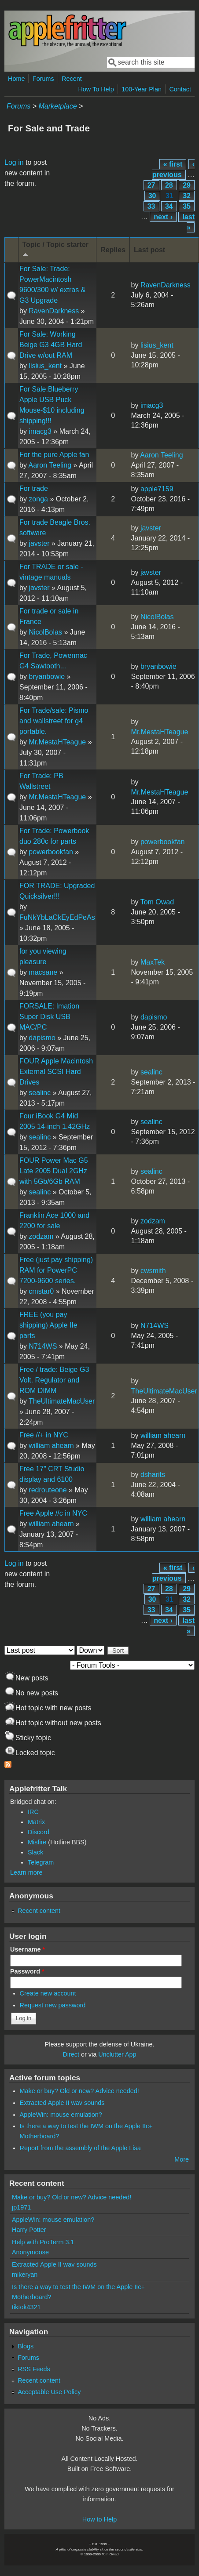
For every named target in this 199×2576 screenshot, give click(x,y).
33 (151, 206)
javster (39, 543)
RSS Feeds (34, 2369)
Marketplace (57, 106)
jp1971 (21, 2207)
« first (173, 164)
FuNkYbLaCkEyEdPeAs (57, 917)
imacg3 (40, 431)
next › (163, 217)
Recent (72, 78)
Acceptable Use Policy (49, 2391)
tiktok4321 (26, 2307)
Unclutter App (117, 2054)
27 (151, 185)
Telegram (41, 1862)
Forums (43, 78)
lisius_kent (45, 366)
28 (169, 185)
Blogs (25, 2346)
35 (187, 206)
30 (152, 196)
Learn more (26, 1872)
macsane (43, 972)
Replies (112, 250)
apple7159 (156, 489)
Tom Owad (157, 902)
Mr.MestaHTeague (57, 742)
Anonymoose (30, 2252)
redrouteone (47, 1490)
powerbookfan (51, 852)
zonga (38, 499)
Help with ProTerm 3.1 (43, 2242)
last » (188, 222)
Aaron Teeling (49, 465)
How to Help (99, 2519)
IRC (33, 1811)
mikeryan (24, 2274)
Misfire (37, 1842)
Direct (71, 2054)
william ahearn (51, 1445)
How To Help (96, 89)
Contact (180, 89)
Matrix (36, 1821)
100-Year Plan (142, 89)
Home (16, 78)
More (181, 2159)
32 (187, 196)
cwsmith (153, 1270)
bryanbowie (47, 676)
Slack (35, 1852)
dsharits (152, 1474)
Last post (149, 250)
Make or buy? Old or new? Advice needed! (79, 2090)
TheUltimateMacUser (62, 1401)
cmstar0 (41, 1291)
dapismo (42, 1037)
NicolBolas (45, 632)
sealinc (40, 1092)
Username (27, 1949)
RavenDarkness (54, 311)
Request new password (53, 2005)
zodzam (41, 1236)
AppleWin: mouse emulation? (61, 2114)
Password (27, 1971)
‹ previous (173, 169)
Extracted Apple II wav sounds (62, 2102)
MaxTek (152, 962)
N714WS (43, 1346)
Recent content (39, 1910)
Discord (38, 1832)
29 (187, 185)
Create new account (48, 1993)
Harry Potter (29, 2229)
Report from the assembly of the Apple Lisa (80, 2148)
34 (169, 206)
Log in (14, 162)
